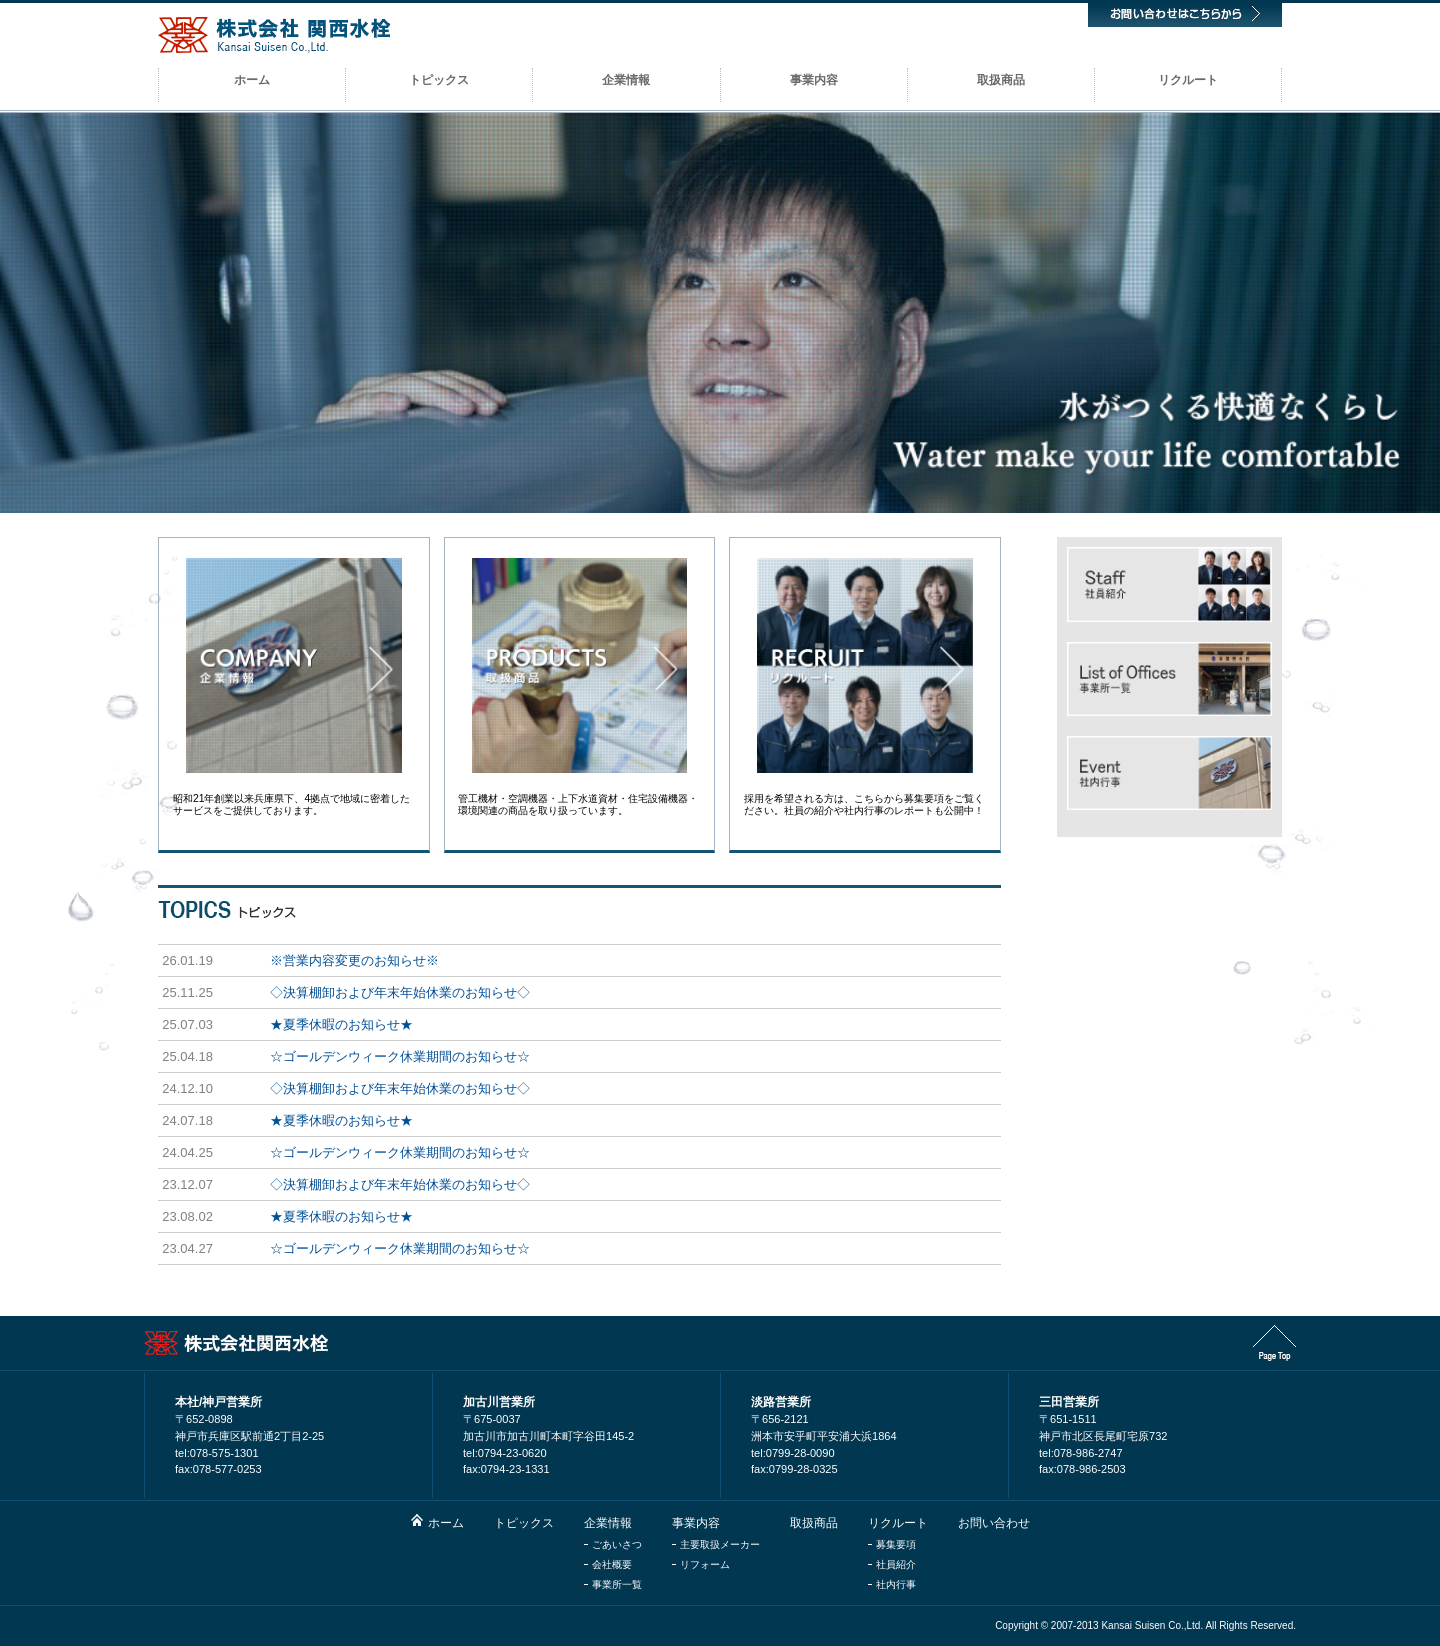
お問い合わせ (994, 1523)
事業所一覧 (617, 1584)
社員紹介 (896, 1564)
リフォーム (705, 1564)
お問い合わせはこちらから (1185, 13)
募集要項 (896, 1544)
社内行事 (896, 1584)
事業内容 (696, 1523)
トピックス (524, 1523)
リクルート (898, 1523)
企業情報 (608, 1523)
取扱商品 (814, 1523)
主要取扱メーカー (720, 1544)
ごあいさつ (617, 1544)
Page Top (1274, 1343)
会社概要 (612, 1564)
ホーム (446, 1523)
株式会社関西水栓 (274, 35)
